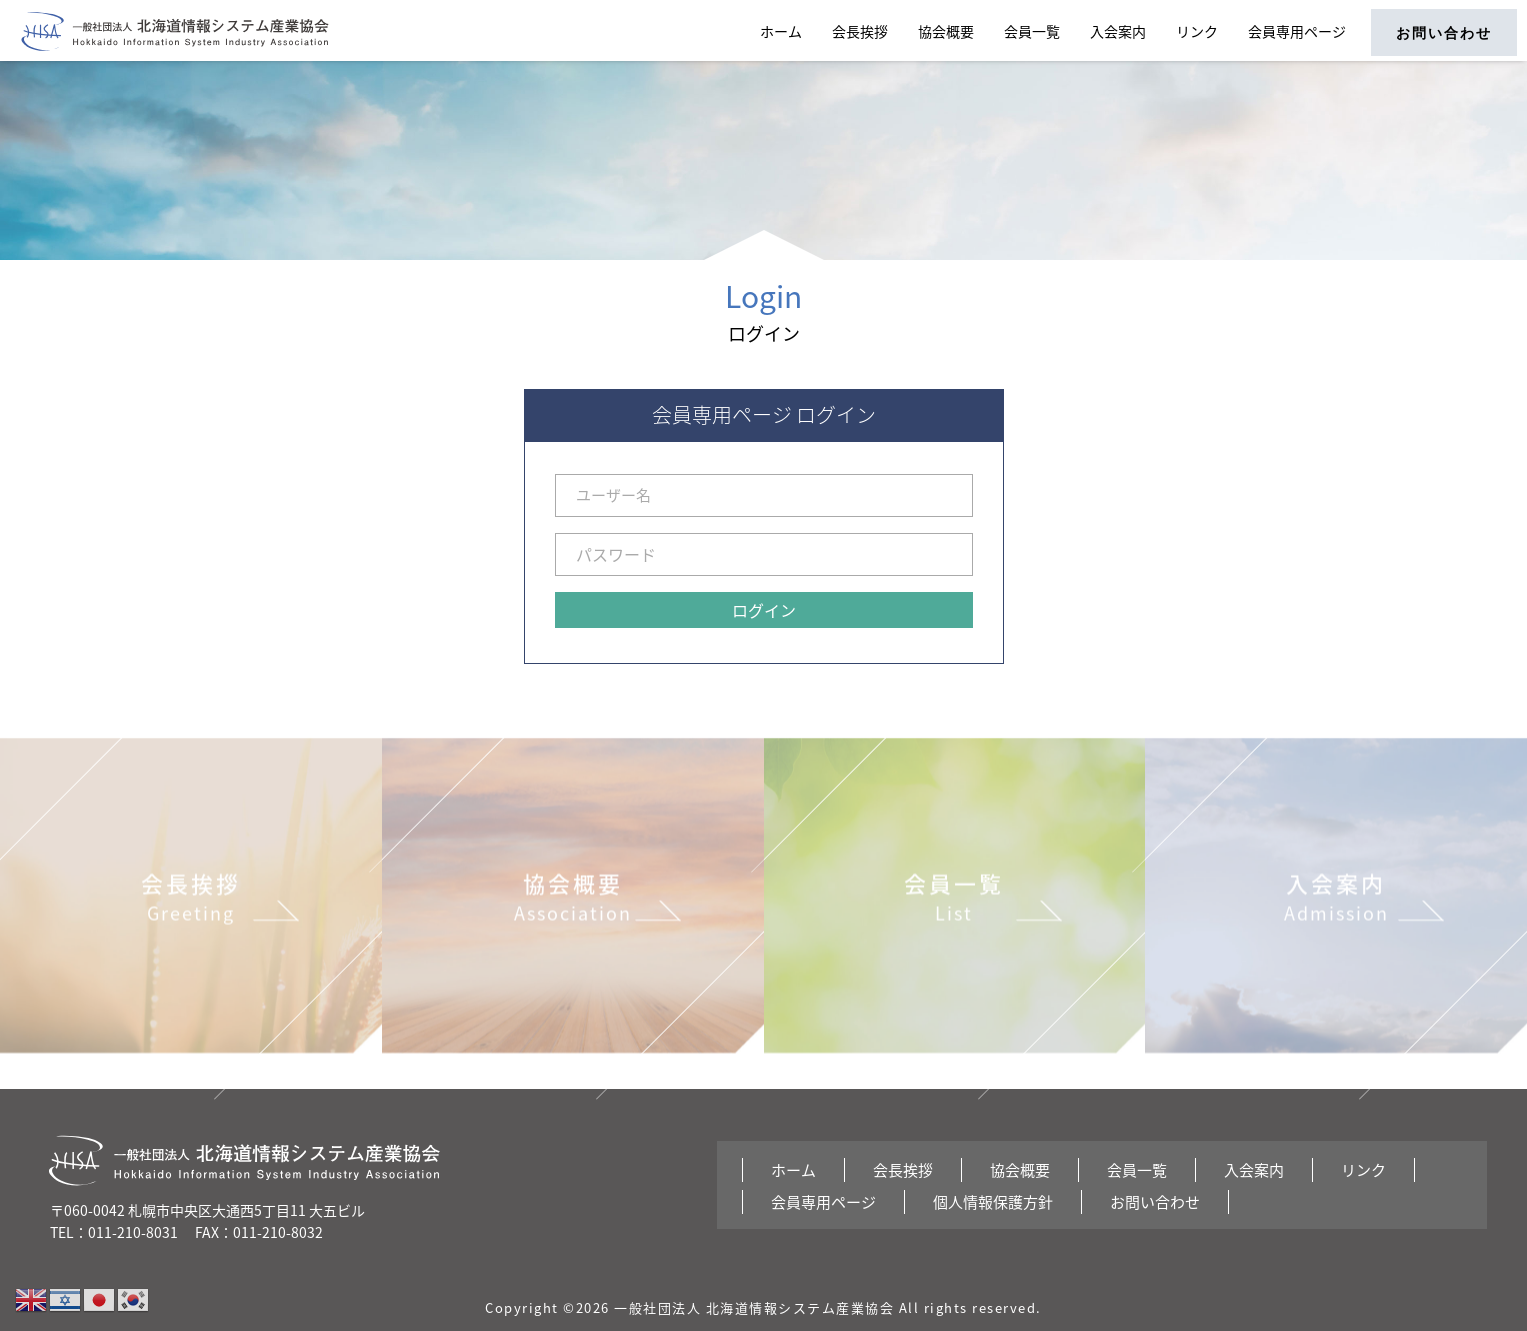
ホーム (781, 31)
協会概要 (946, 31)
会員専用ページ (1297, 31)
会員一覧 (1032, 31)
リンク (1197, 31)
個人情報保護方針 (993, 1202)
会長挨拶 (860, 31)
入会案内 (1118, 31)
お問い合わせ (1444, 33)
